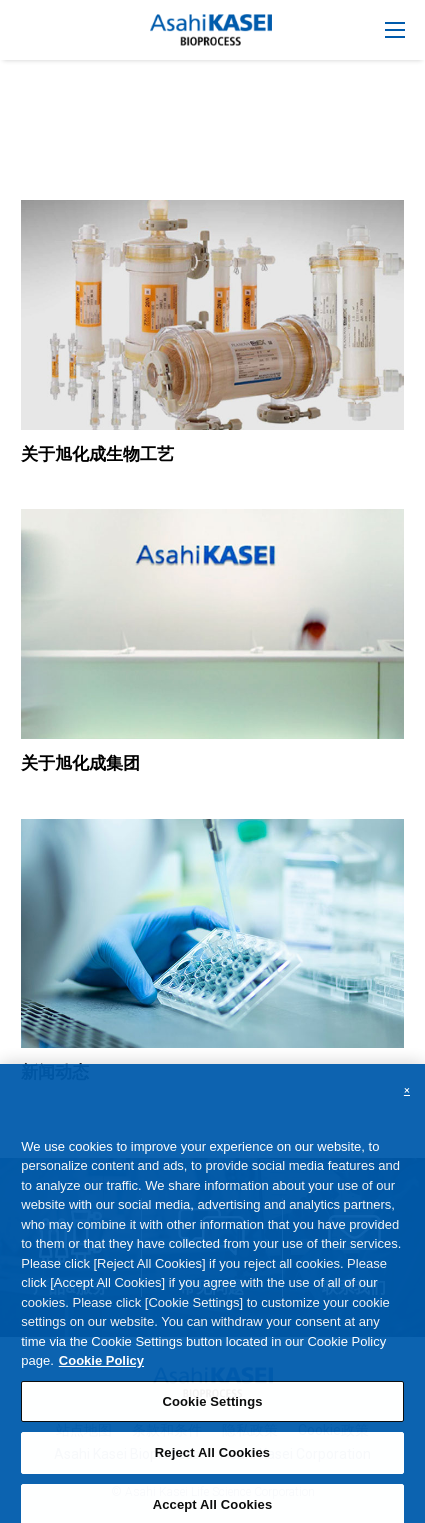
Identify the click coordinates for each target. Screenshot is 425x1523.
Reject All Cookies (212, 1460)
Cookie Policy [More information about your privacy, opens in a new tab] (101, 1367)
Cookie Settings (212, 1408)
